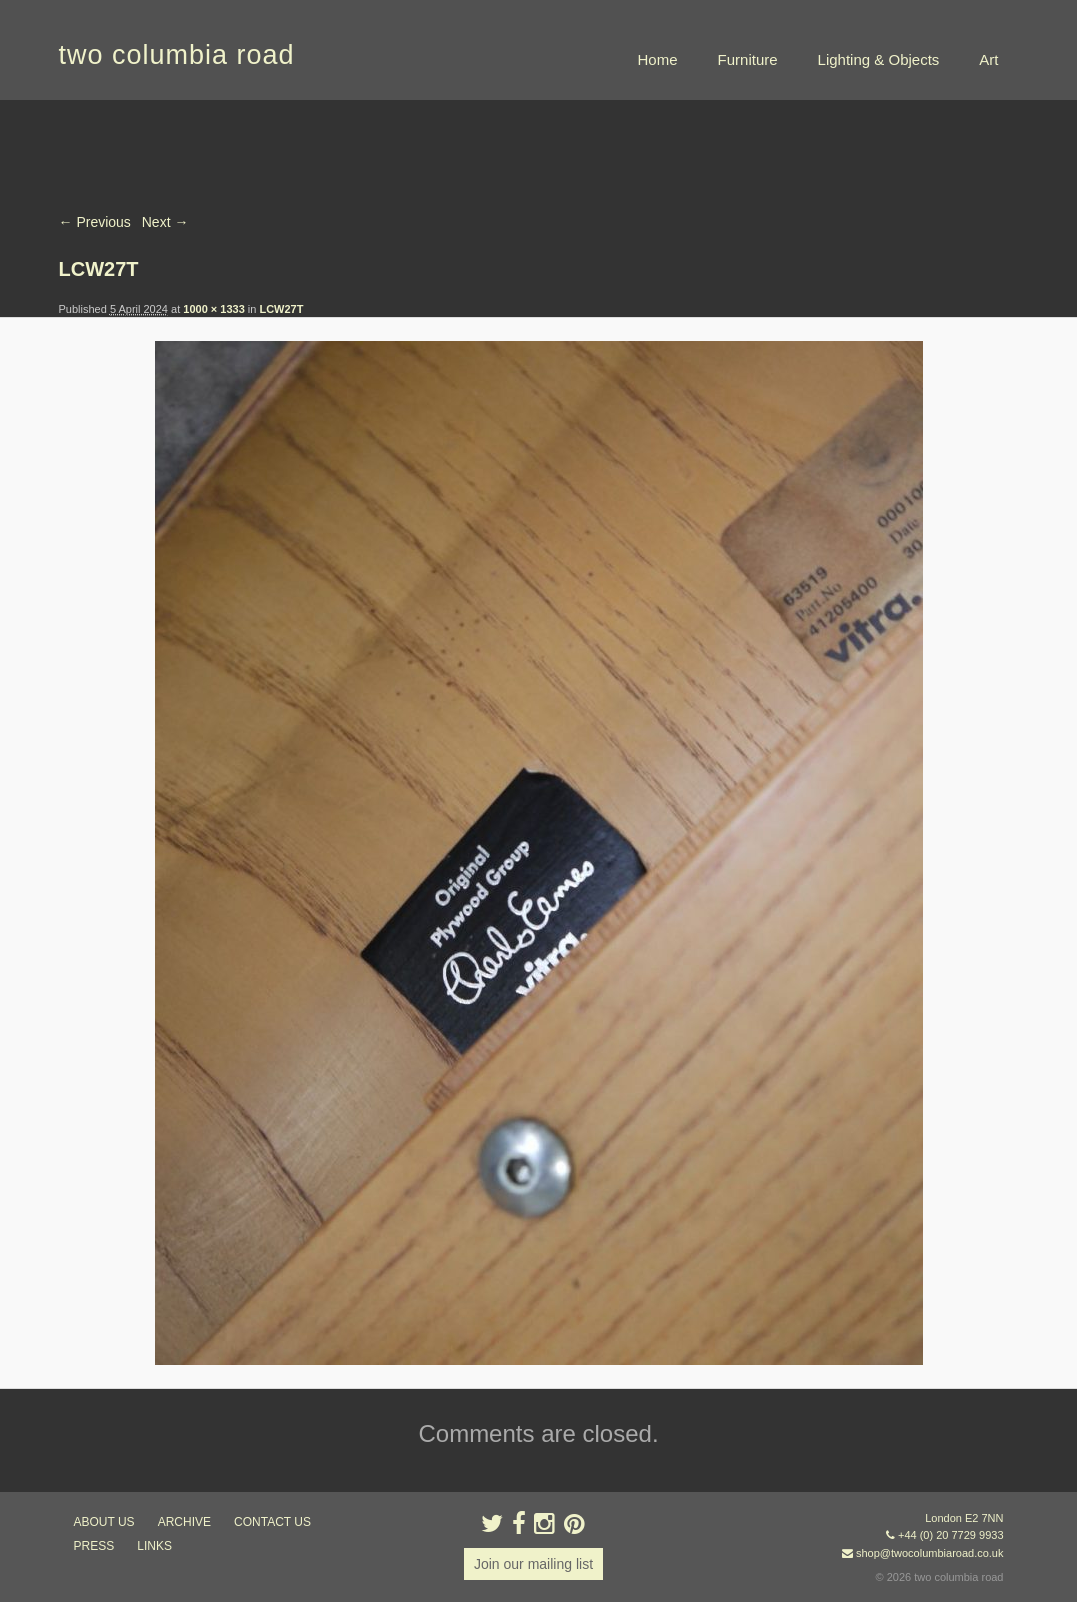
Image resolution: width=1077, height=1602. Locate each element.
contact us (272, 1522)
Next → (165, 222)
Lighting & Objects (879, 59)
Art (988, 59)
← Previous (95, 222)
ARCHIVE (184, 1522)
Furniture (748, 59)
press (94, 1546)
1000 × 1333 (213, 309)
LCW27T (281, 309)
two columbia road (177, 55)
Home (658, 59)
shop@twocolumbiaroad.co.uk (930, 1553)
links (154, 1546)
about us (104, 1522)
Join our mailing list (533, 1564)
